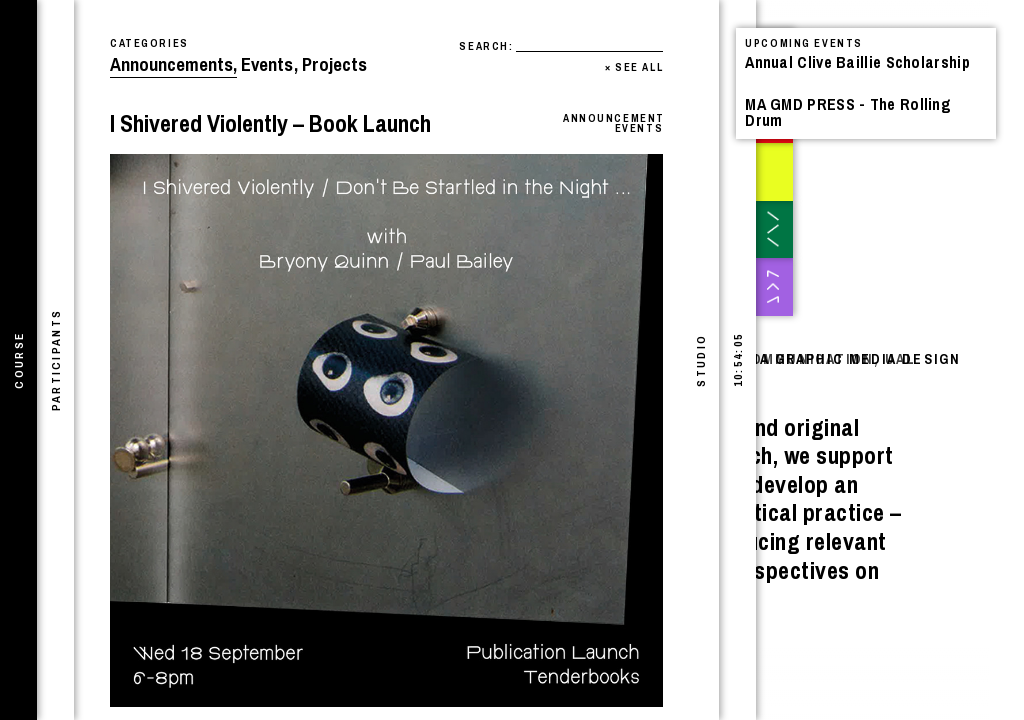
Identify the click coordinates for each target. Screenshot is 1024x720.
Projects (334, 64)
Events (269, 64)
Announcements (173, 64)
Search (483, 46)
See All (634, 67)
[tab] (18, 360)
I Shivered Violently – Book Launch (270, 123)
